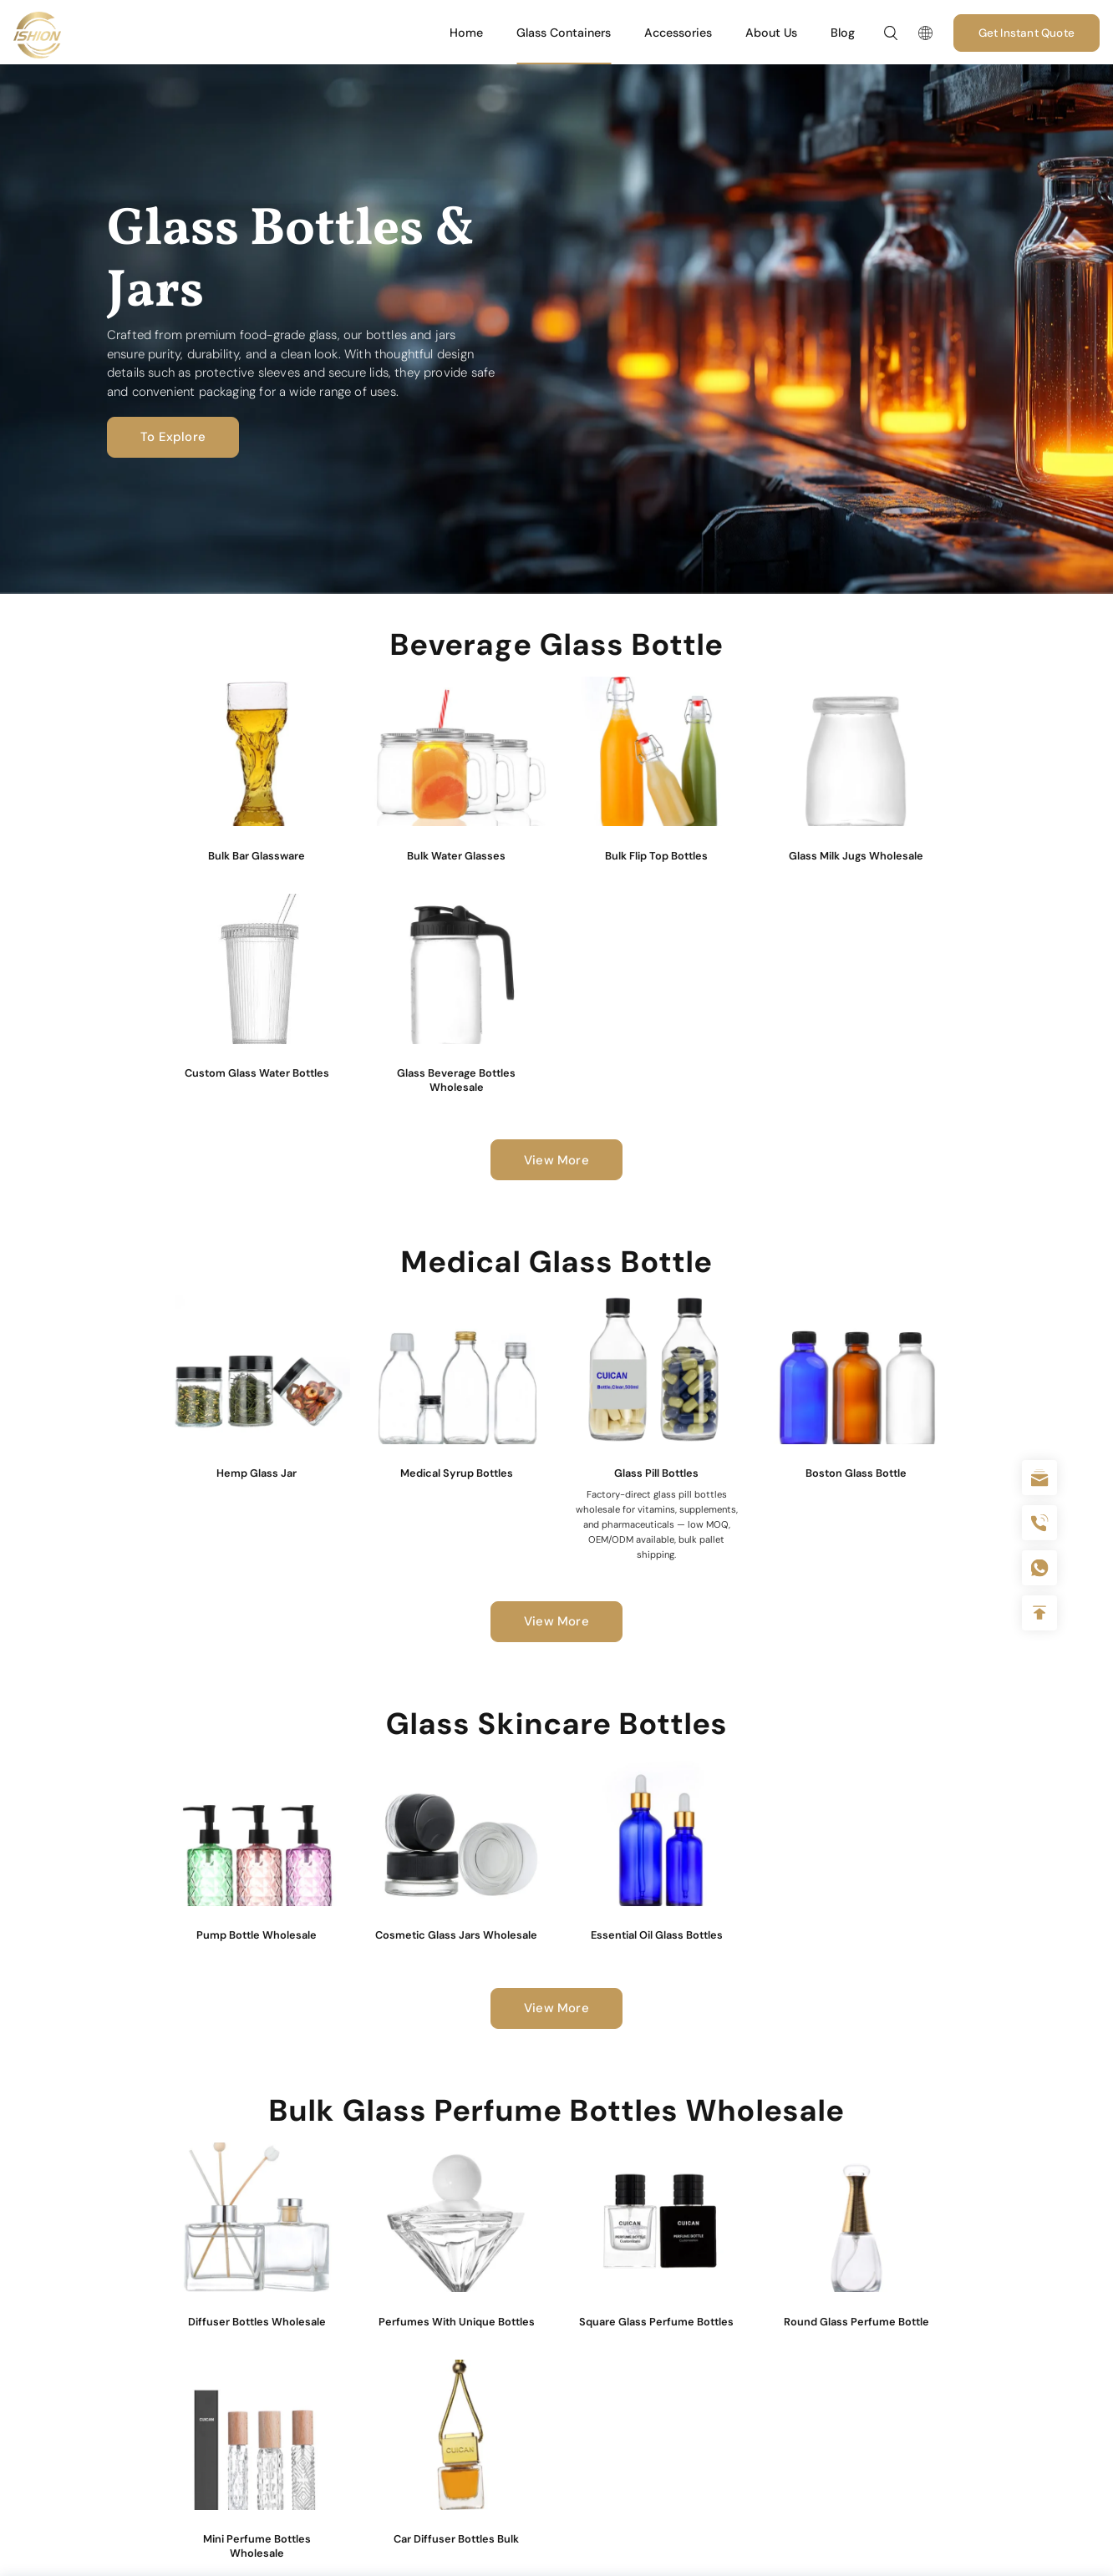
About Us (771, 32)
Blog (843, 32)
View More (556, 1160)
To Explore (166, 436)
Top (1039, 1612)
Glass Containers (563, 32)
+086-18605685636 (1039, 1567)
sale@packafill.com (1039, 1477)
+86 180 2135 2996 (1039, 1522)
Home (466, 32)
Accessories (678, 32)
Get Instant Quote (1026, 33)
